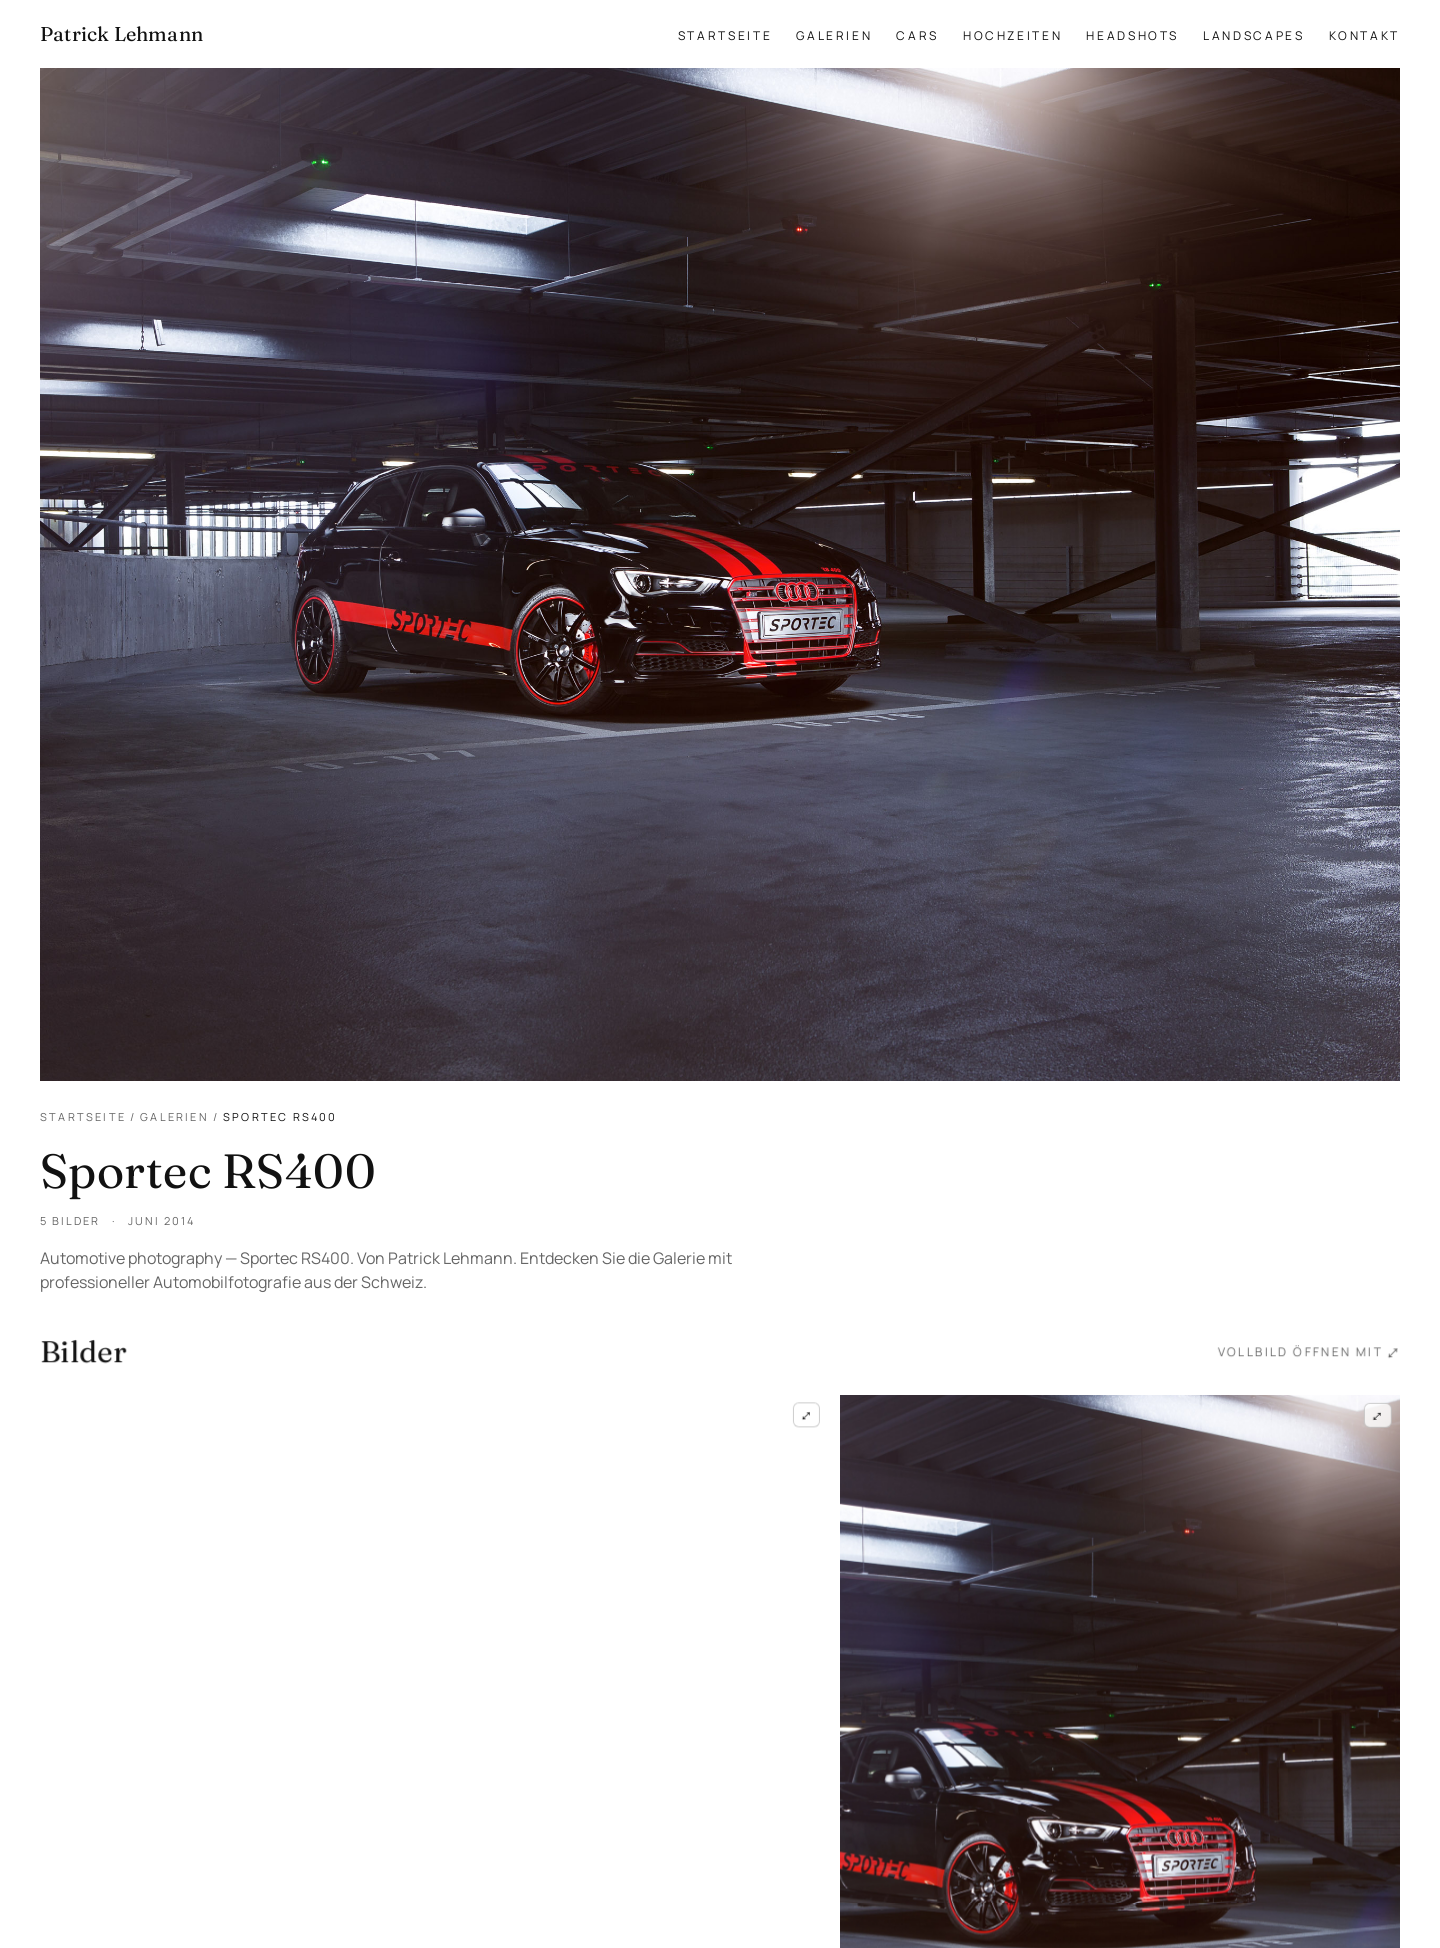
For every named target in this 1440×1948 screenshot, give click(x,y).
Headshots (1132, 35)
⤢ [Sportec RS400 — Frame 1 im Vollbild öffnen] (806, 1416)
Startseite (725, 35)
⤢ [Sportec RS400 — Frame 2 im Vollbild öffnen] (1377, 1418)
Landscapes (1253, 35)
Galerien (834, 35)
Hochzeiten (1012, 35)
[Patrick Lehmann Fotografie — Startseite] (121, 34)
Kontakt (1364, 35)
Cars (917, 35)
